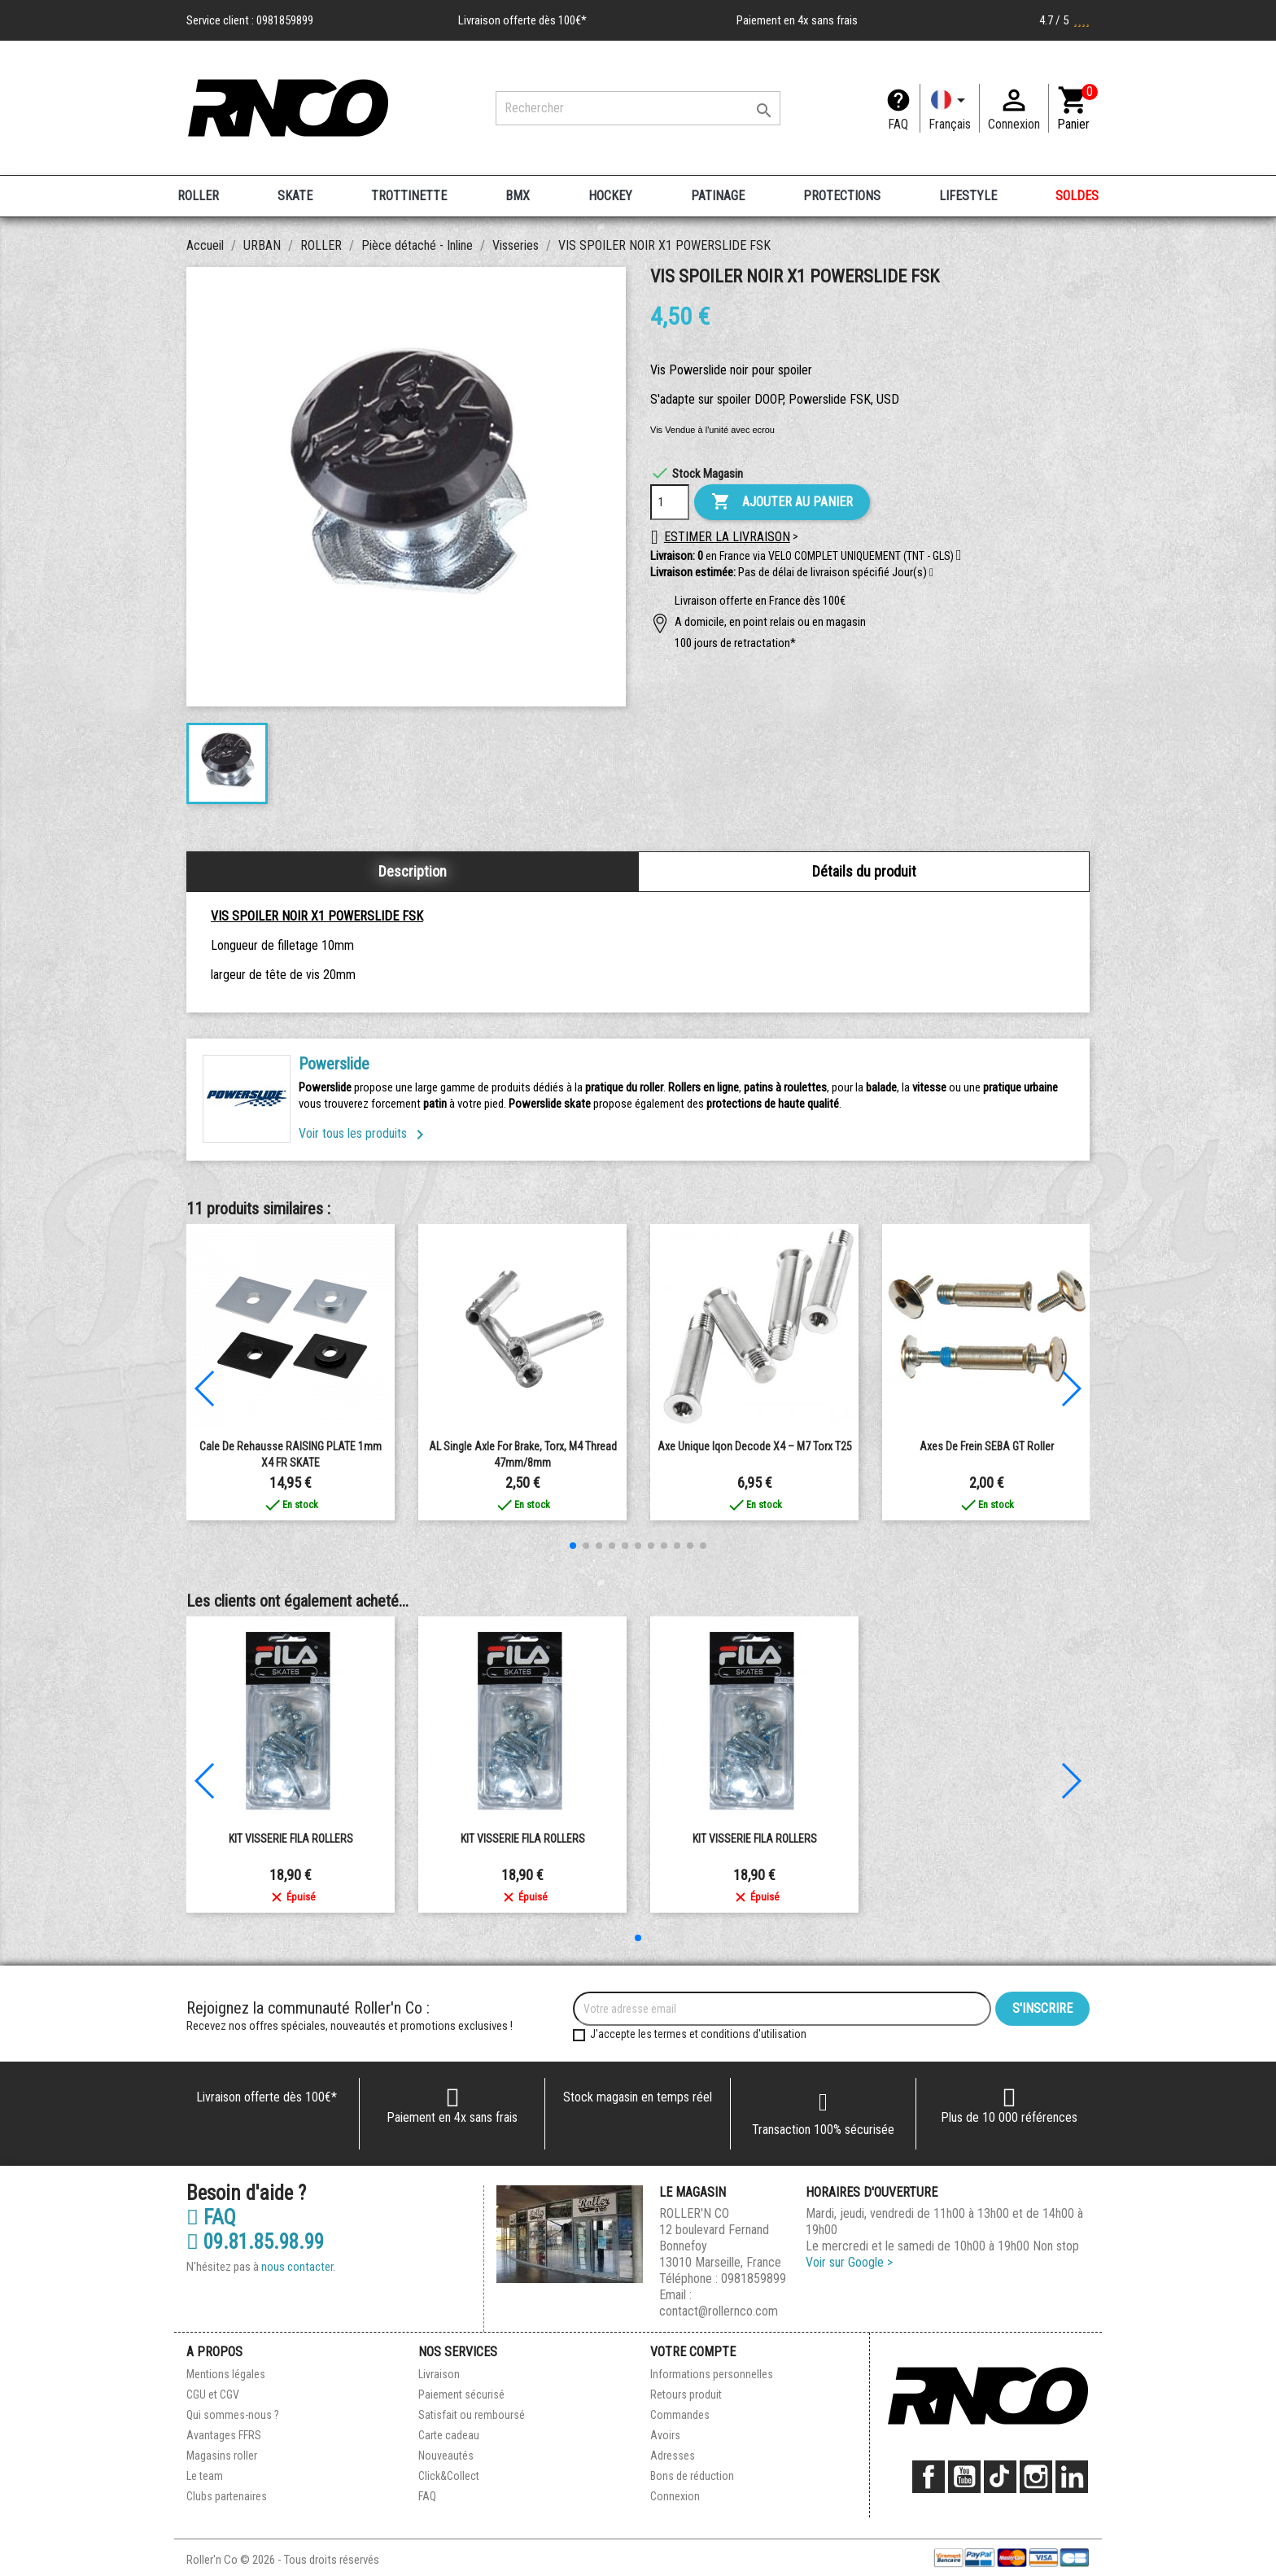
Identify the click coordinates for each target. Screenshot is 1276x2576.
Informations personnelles (711, 2374)
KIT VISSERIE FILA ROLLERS (291, 1838)
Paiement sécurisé (461, 2394)
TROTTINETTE (409, 195)
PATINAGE (718, 195)
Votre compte (693, 2352)
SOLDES (1077, 195)
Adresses (672, 2455)
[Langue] (950, 108)
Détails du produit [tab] (864, 871)
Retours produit (686, 2394)
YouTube (964, 2476)
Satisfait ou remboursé (471, 2414)
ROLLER (198, 195)
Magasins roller (221, 2455)
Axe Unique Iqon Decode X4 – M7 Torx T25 (755, 1446)
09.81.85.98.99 (255, 2242)
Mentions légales (225, 2374)
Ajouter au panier (782, 502)
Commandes (680, 2414)
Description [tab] (412, 871)
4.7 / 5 (1064, 20)
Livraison (439, 2374)
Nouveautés (446, 2455)
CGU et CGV (212, 2394)
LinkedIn (1071, 2476)
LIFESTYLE (968, 195)
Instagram (1036, 2476)
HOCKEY (610, 195)
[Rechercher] (638, 108)
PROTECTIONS (842, 195)
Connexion (675, 2496)
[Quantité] (669, 502)
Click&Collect (448, 2475)
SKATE (294, 195)
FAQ (898, 124)
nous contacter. (298, 2266)
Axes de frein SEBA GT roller (987, 1446)
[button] (931, 573)
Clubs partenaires (226, 2496)
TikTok (1000, 2476)
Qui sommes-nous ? (232, 2414)
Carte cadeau (448, 2435)
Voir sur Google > (849, 2262)
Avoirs (665, 2435)
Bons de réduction (692, 2475)
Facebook (928, 2476)
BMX (517, 195)
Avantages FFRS (223, 2435)
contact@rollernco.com (718, 2311)
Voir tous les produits (364, 1133)
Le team (204, 2475)
